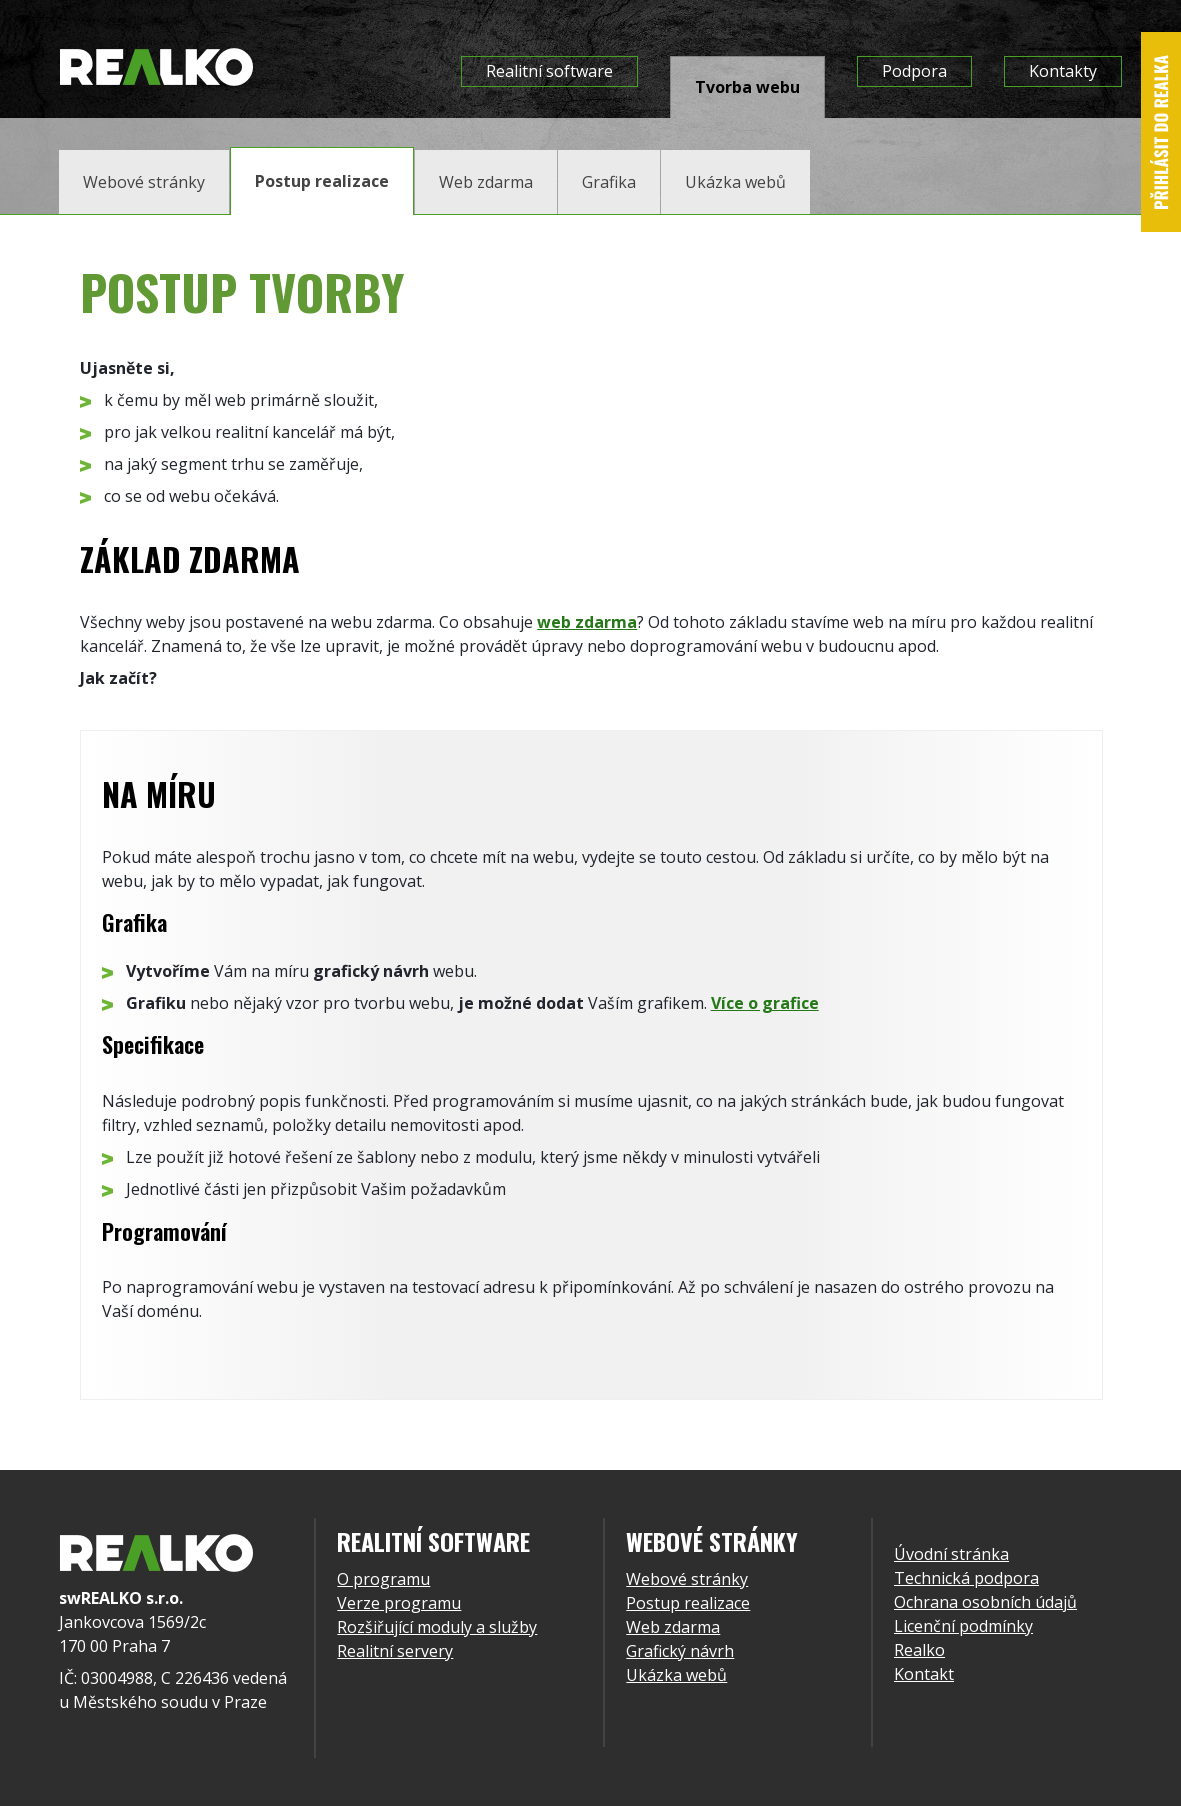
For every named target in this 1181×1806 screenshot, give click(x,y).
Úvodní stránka (951, 1554)
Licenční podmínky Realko (963, 1638)
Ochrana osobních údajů (985, 1602)
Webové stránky (687, 1579)
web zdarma (587, 622)
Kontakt (924, 1674)
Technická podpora (966, 1578)
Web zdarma (673, 1627)
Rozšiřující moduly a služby (437, 1627)
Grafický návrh (680, 1651)
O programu (383, 1579)
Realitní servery (395, 1651)
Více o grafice (765, 1003)
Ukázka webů (676, 1675)
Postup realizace (688, 1603)
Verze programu (399, 1603)
